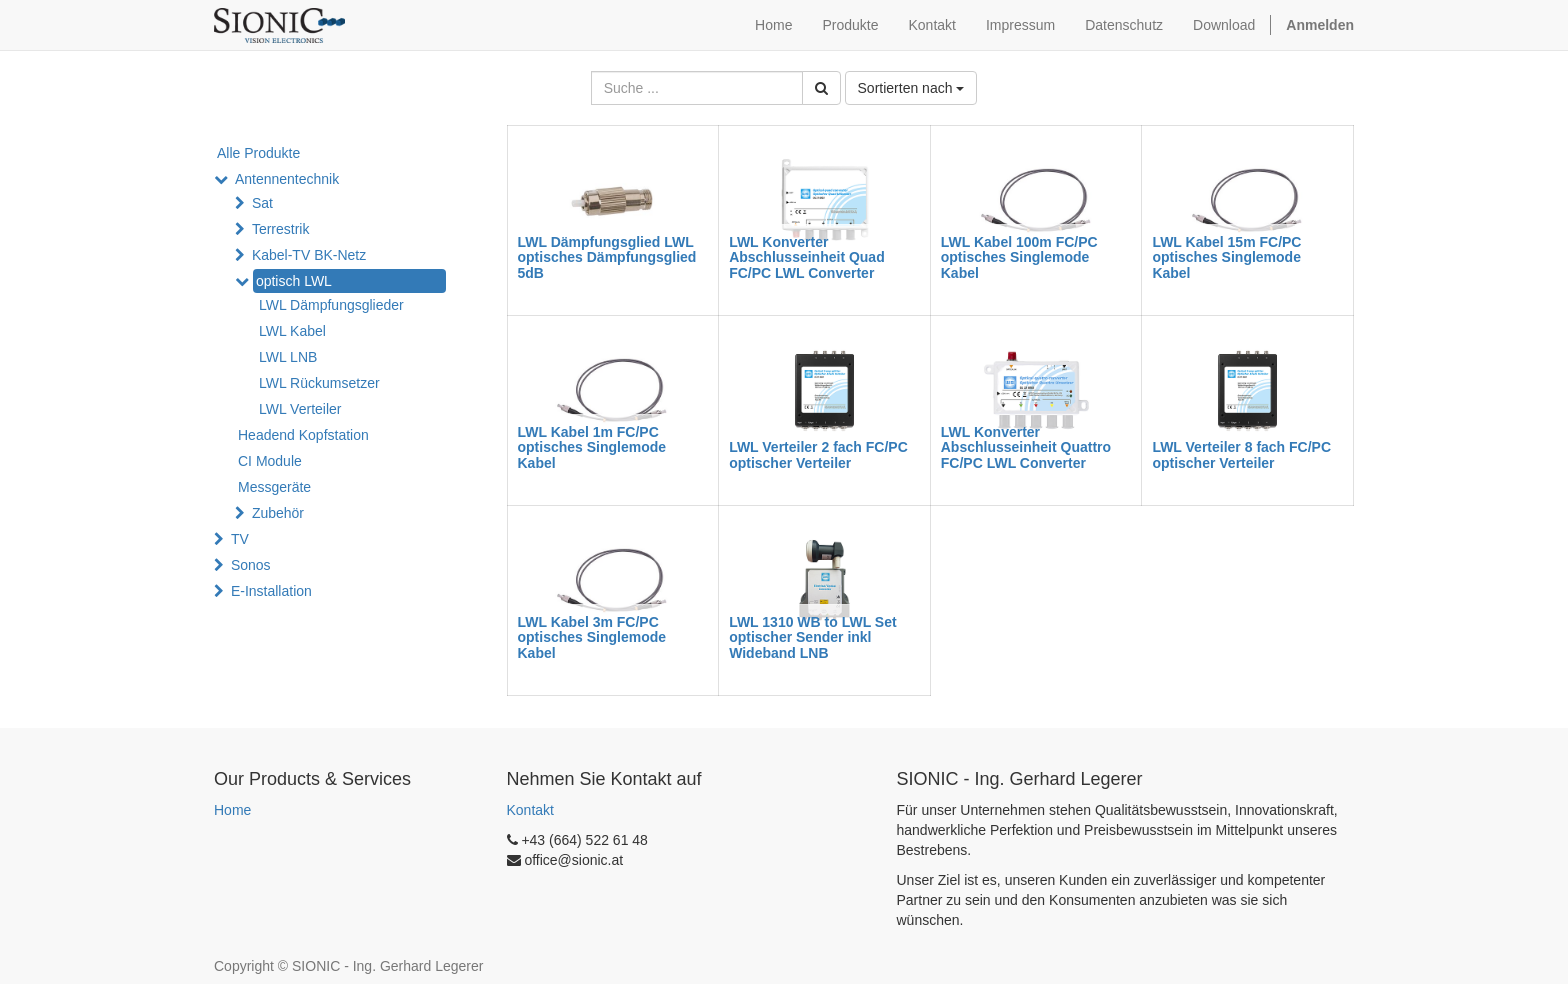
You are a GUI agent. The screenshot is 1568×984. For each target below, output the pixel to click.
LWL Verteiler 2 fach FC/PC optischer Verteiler (818, 454)
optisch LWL (294, 281)
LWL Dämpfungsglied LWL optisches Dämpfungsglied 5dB (607, 257)
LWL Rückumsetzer (319, 383)
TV (240, 539)
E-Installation (271, 591)
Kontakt (530, 810)
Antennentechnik (287, 179)
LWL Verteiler (300, 409)
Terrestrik (281, 229)
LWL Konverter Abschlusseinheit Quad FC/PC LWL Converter (807, 257)
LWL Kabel (292, 331)
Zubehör (278, 513)
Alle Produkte (258, 153)
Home (232, 810)
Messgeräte (274, 487)
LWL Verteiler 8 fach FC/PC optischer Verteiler (1241, 454)
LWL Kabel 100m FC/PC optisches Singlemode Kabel (1019, 257)
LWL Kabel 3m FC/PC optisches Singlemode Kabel (592, 637)
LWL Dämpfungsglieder (331, 305)
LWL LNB (288, 357)
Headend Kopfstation (303, 435)
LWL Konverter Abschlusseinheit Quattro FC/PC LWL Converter (1026, 447)
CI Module (270, 461)
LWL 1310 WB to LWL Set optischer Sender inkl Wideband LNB (813, 637)
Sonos (251, 565)
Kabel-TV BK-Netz (309, 255)
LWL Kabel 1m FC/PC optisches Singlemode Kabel (592, 447)
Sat (262, 203)
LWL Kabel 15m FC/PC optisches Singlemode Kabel (1226, 257)
